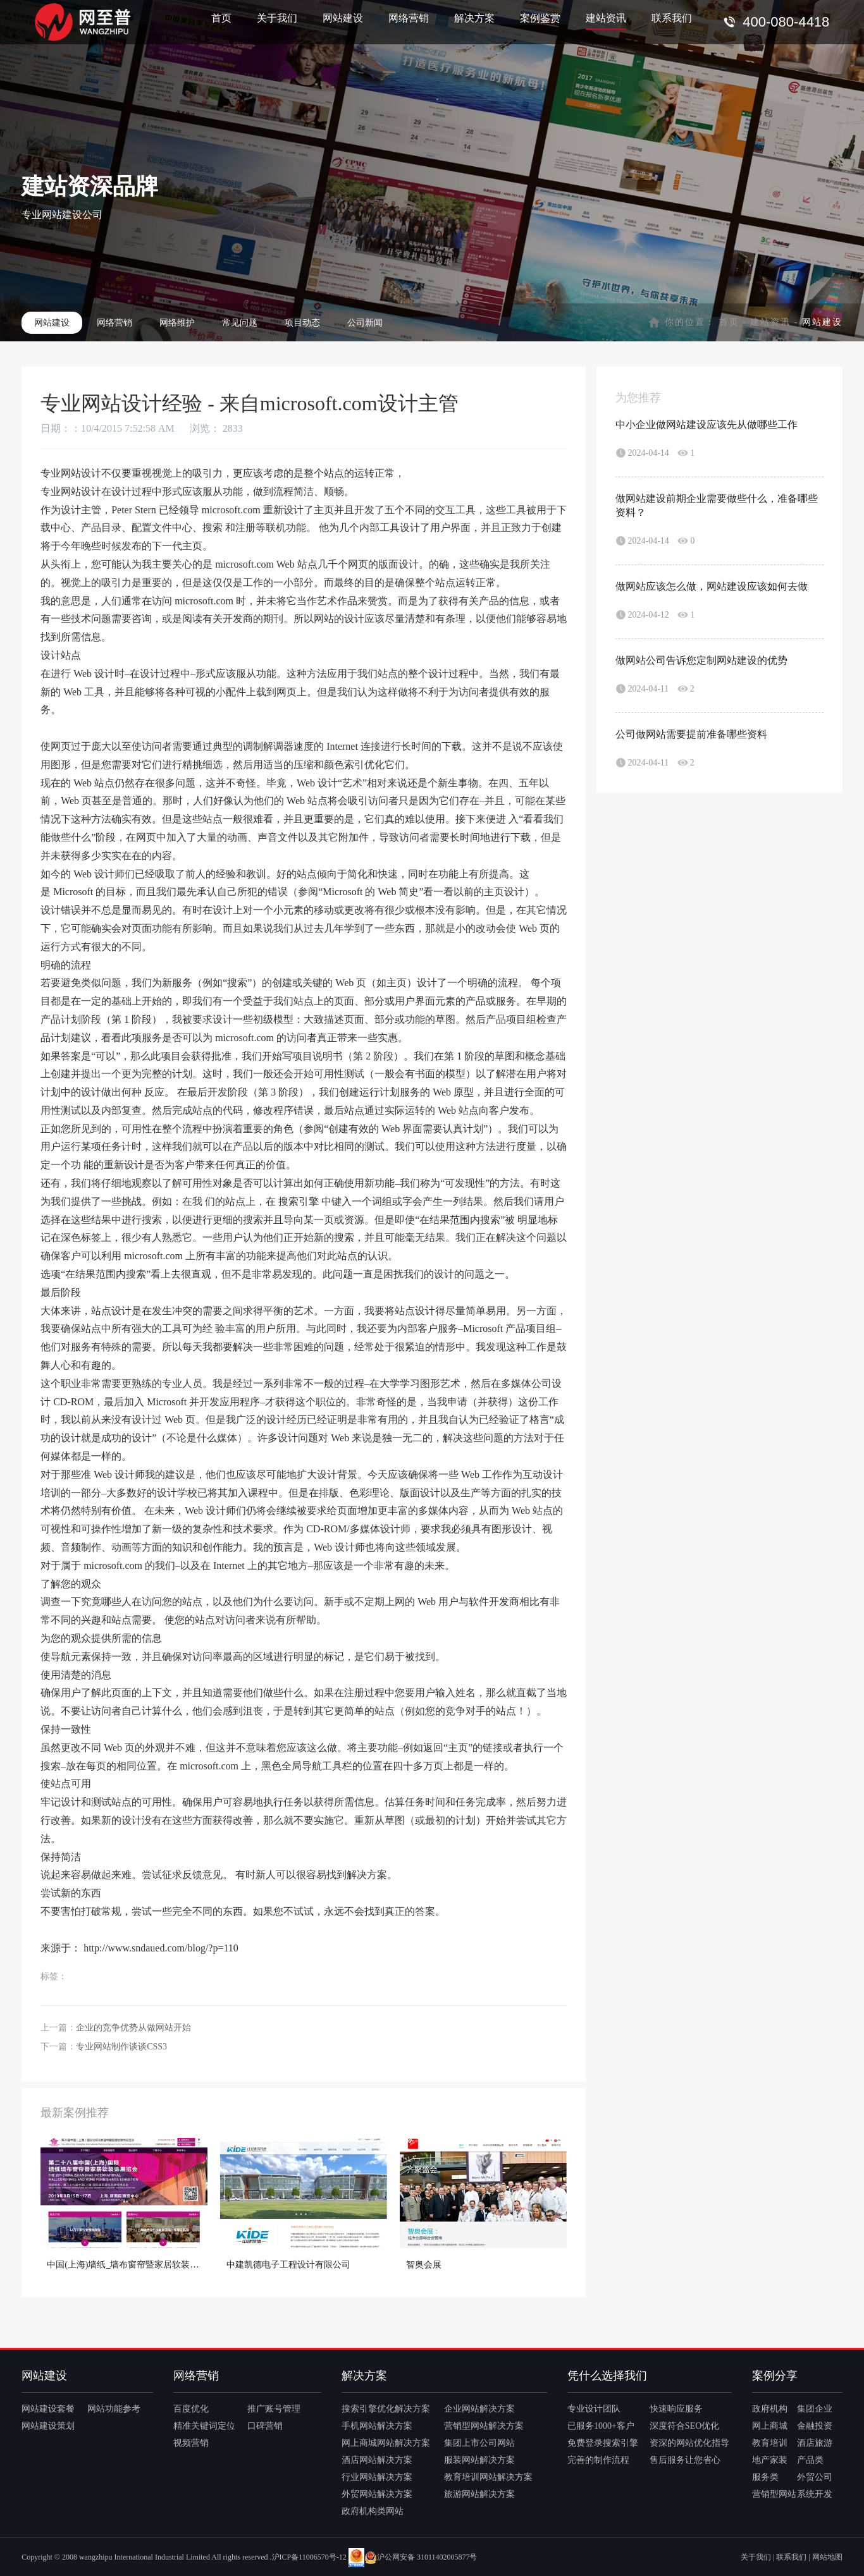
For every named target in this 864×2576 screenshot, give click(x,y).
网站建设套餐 (48, 2409)
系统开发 (814, 2494)
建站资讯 (606, 18)
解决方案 (474, 18)
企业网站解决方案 (479, 2409)
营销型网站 (774, 2494)
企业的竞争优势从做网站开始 (133, 2027)
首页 (221, 18)
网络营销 (408, 18)
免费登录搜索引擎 (602, 2443)
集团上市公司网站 (479, 2443)
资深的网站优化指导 (689, 2443)
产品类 (810, 2460)
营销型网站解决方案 (484, 2426)
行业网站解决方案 (377, 2477)
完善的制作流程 (598, 2460)
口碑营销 (265, 2426)
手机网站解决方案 (377, 2426)
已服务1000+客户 (600, 2426)
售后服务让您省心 (685, 2460)
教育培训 (769, 2443)
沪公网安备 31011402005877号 (421, 2557)
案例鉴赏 (540, 18)
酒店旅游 (814, 2443)
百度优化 (191, 2409)
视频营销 (191, 2443)
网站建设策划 (48, 2426)
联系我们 (671, 18)
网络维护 (177, 322)
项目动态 (302, 322)
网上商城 (769, 2426)
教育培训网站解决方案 (488, 2477)
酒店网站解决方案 (377, 2460)
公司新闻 (365, 322)
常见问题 (239, 322)
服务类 (765, 2477)
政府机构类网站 (373, 2511)
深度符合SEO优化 (684, 2426)
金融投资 (814, 2426)
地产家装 (769, 2460)
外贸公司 (814, 2477)
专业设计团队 (593, 2409)
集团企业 (814, 2409)
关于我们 (277, 18)
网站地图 (827, 2557)
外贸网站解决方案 (377, 2494)
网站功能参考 (113, 2409)
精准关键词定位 (204, 2426)
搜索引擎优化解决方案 (386, 2409)
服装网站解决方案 (479, 2460)
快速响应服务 (676, 2409)
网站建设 (343, 18)
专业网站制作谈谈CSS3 (121, 2046)
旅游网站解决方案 (479, 2494)
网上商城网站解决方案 (386, 2443)
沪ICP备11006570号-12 (309, 2557)
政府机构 (769, 2409)
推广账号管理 (273, 2409)
